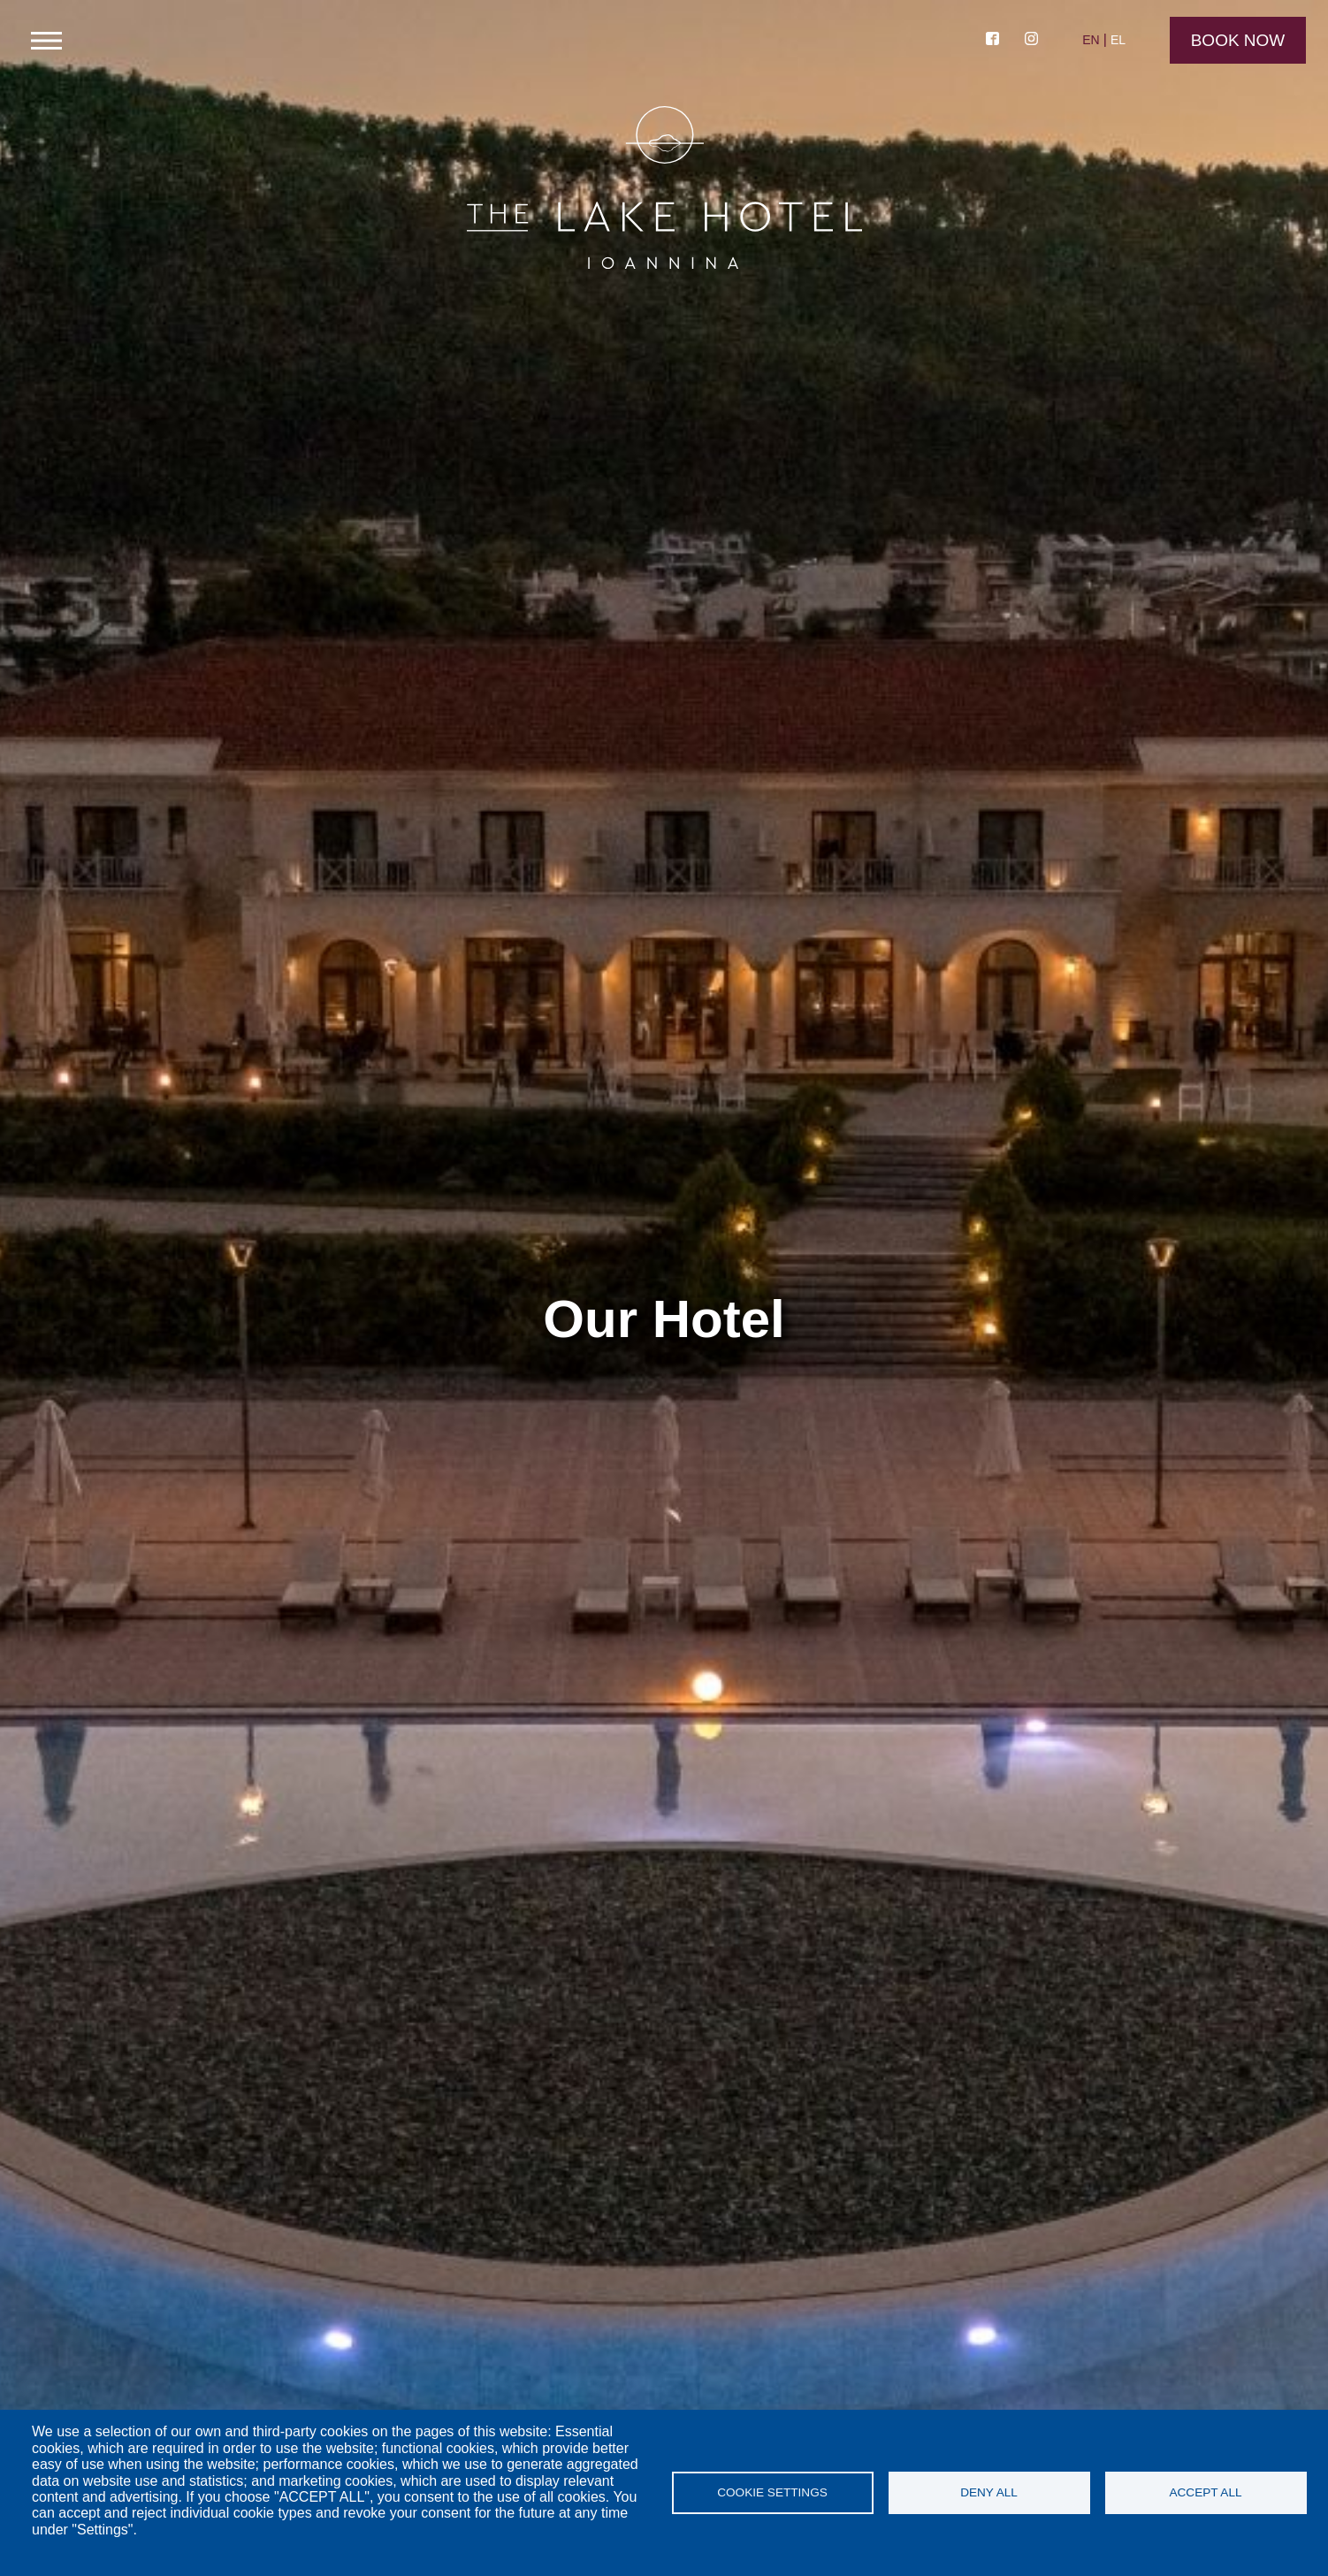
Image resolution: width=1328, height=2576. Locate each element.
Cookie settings (772, 2492)
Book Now (1238, 40)
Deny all (989, 2492)
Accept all (1205, 2492)
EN (1090, 40)
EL (1118, 40)
